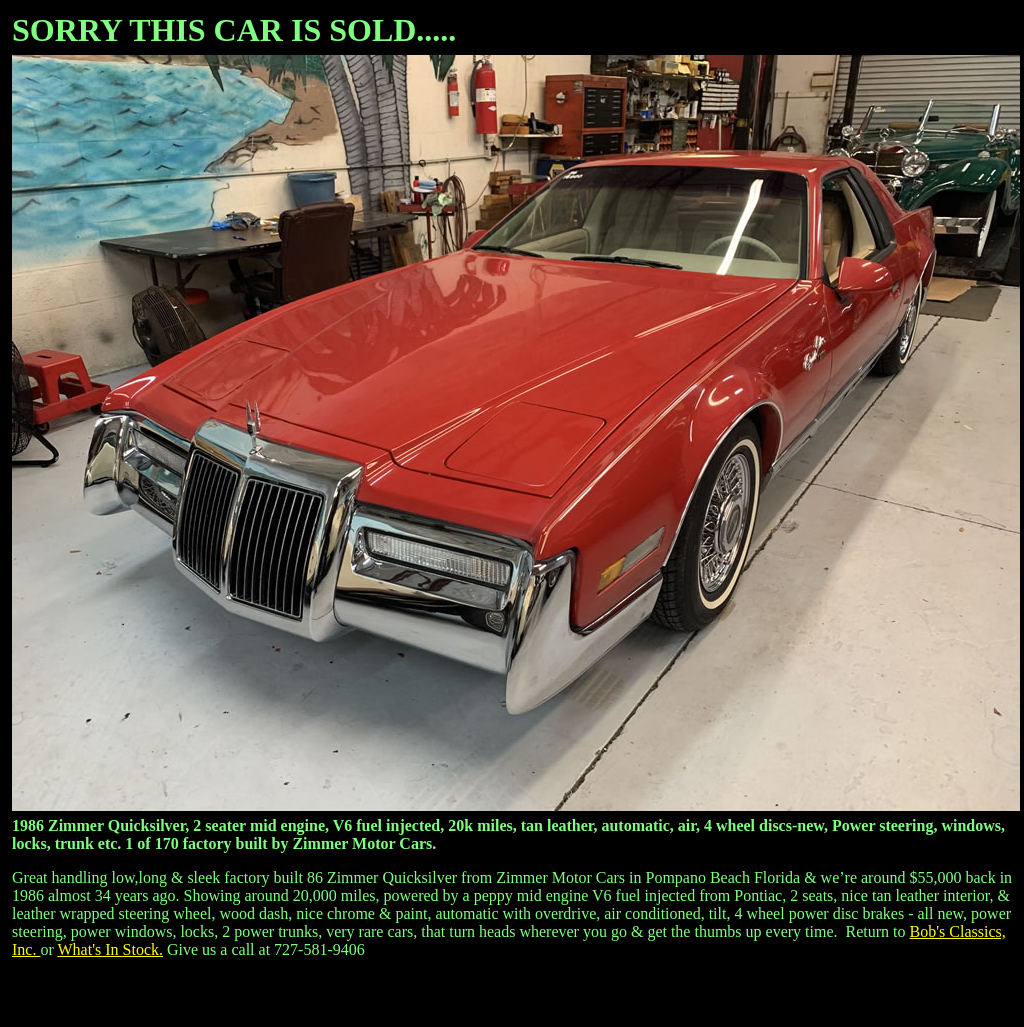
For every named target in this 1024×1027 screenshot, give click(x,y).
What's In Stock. (110, 949)
